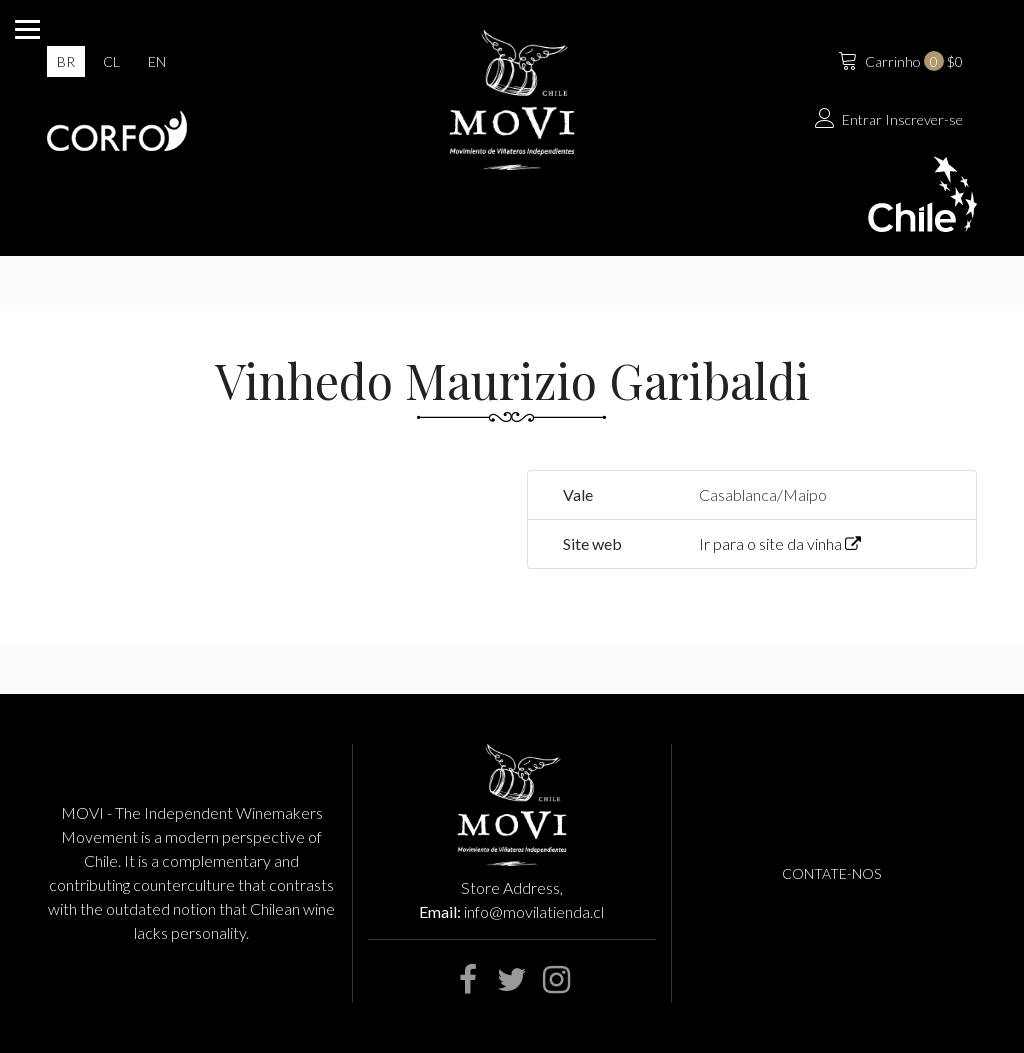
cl (111, 61)
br (66, 61)
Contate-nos (831, 873)
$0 (898, 59)
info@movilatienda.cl (534, 911)
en (157, 61)
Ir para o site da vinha (780, 543)
